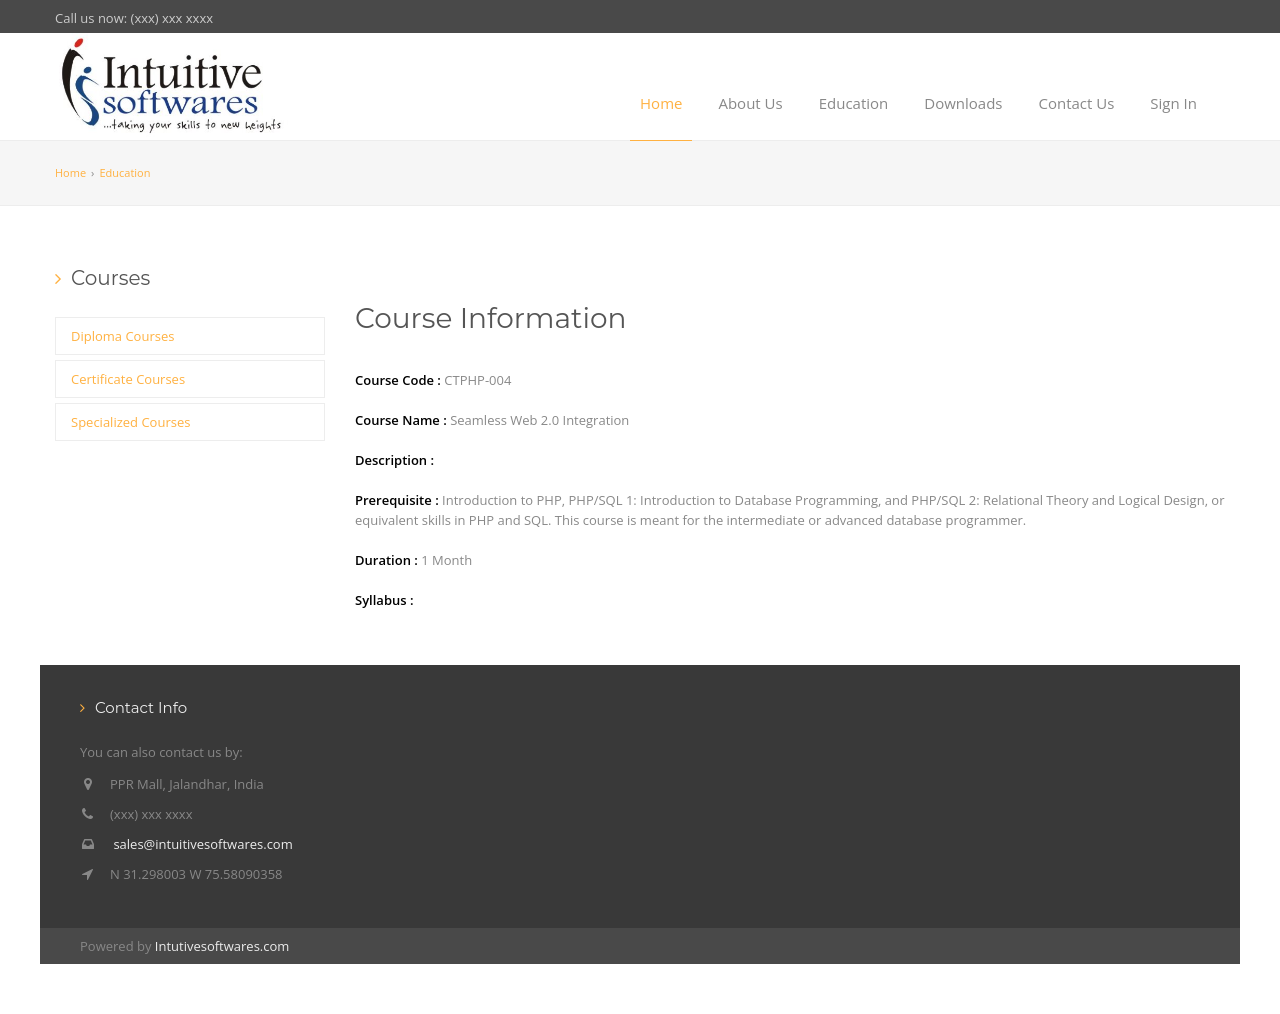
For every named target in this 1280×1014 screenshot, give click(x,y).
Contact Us (1076, 103)
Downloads (963, 103)
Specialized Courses (130, 422)
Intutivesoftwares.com (222, 946)
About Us (750, 103)
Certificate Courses (128, 379)
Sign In (1173, 103)
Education (854, 103)
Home (661, 103)
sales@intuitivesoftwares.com (202, 844)
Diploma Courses (122, 336)
